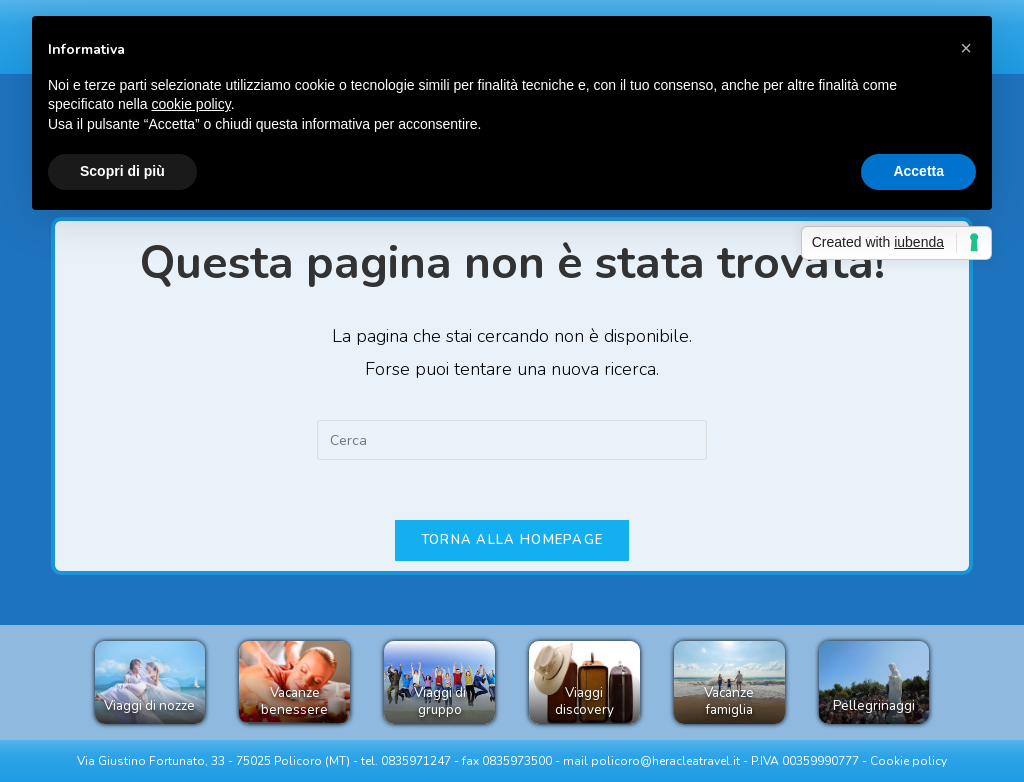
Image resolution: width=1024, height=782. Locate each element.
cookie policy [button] (191, 104)
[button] (966, 48)
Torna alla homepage (512, 540)
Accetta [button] (918, 171)
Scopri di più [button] (122, 171)
